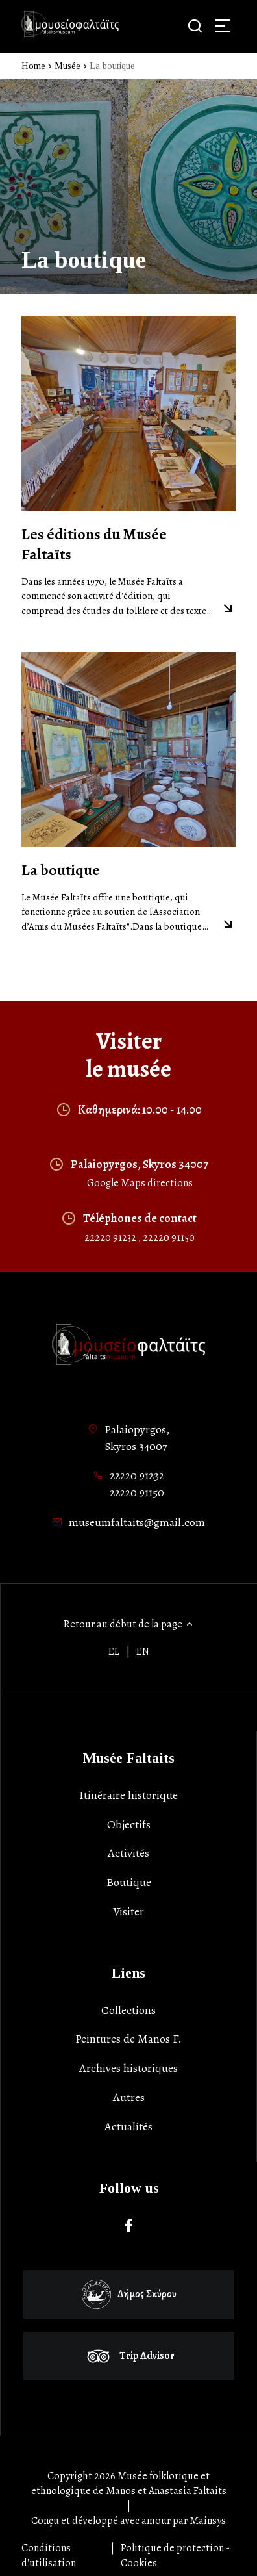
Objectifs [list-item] (129, 1824)
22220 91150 (169, 1238)
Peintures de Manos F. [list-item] (128, 2039)
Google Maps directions (140, 1183)
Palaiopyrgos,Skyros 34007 (136, 1438)
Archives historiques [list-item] (128, 2068)
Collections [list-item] (128, 2010)
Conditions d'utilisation (48, 2555)
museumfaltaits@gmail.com (137, 1522)
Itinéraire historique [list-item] (128, 1795)
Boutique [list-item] (128, 1882)
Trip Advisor (129, 2356)
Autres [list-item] (129, 2097)
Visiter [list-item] (128, 1911)
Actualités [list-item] (128, 2126)
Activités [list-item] (128, 1853)
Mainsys (208, 2521)
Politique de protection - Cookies (175, 2555)
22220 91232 (111, 1238)
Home (33, 66)
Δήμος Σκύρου (129, 2294)
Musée (67, 66)
